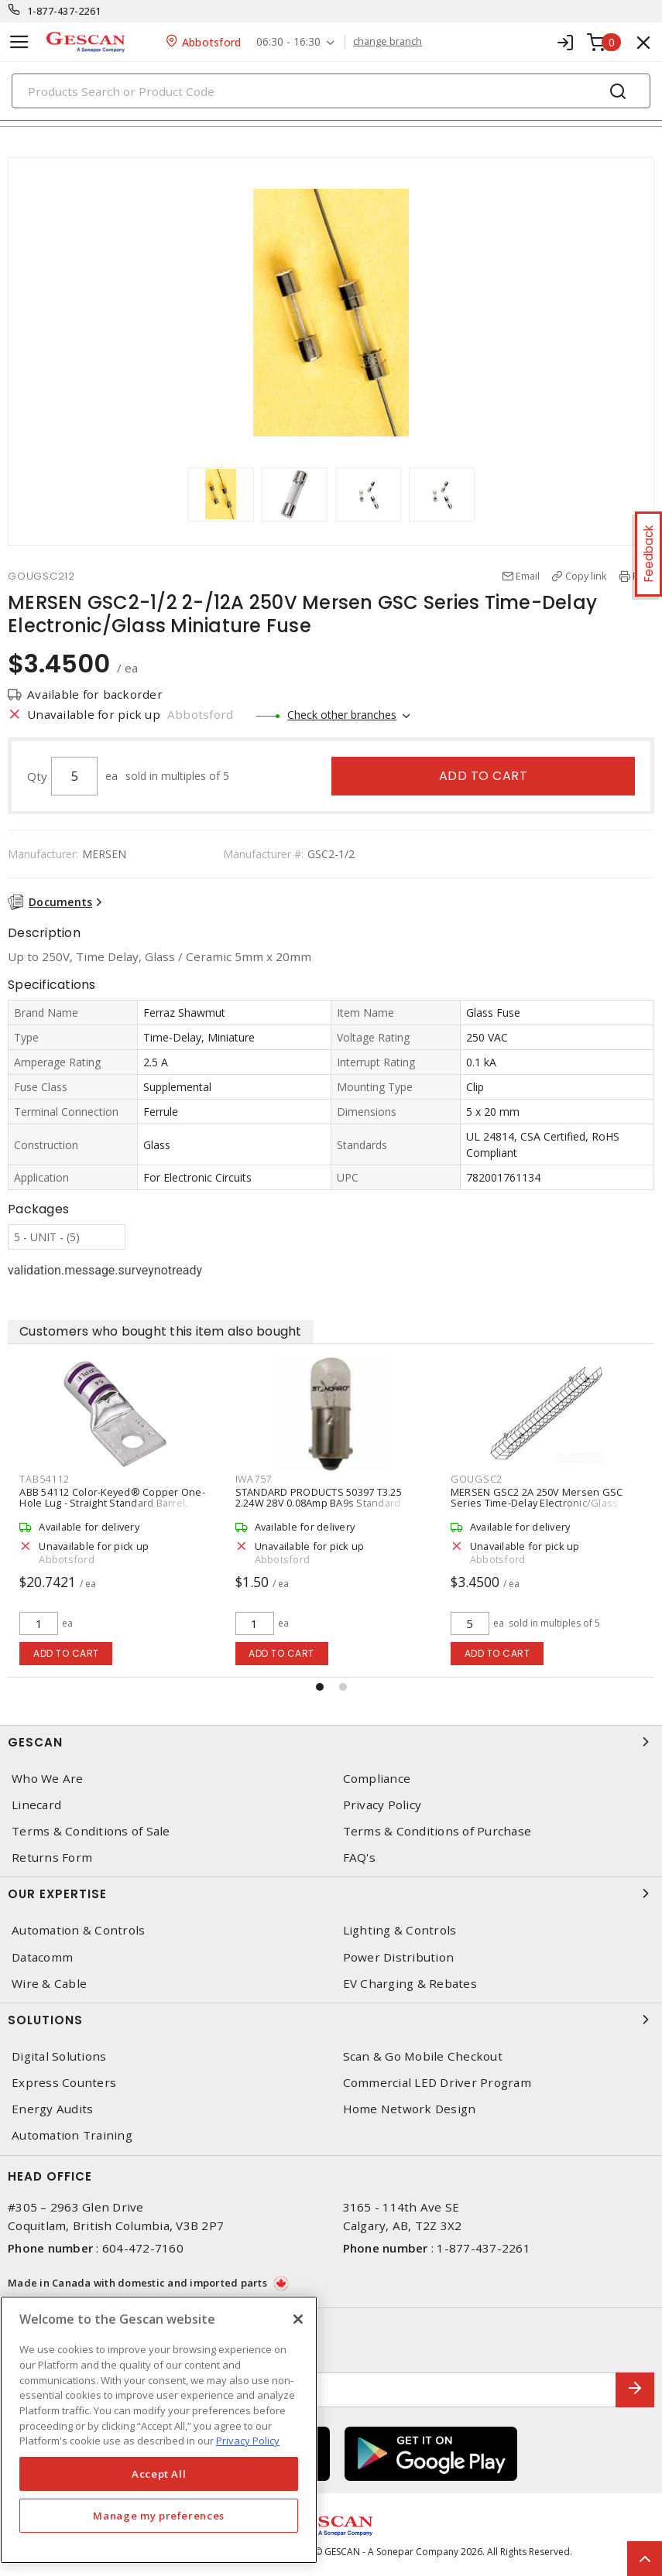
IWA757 (469, 1479)
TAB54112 (259, 1479)
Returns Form (52, 1857)
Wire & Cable (49, 1983)
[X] (298, 2319)
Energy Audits (52, 2109)
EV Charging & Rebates (410, 1983)
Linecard (36, 1805)
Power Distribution (398, 1957)
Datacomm (42, 1957)
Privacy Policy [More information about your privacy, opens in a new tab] (248, 2441)
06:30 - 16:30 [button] (288, 42)
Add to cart (483, 776)
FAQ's (359, 1857)
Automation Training (72, 2135)
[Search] (331, 91)
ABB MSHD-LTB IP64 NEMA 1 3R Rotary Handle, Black (109, 1497)
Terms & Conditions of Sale (91, 1831)
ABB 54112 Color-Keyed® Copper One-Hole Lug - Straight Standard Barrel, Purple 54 (327, 1503)
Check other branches (341, 714)
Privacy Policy (382, 1805)
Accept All (159, 2474)
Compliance (377, 1778)
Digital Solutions (59, 2056)
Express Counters (64, 2082)
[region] (158, 2430)
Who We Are (48, 1778)
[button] (320, 1687)
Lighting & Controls (400, 1930)
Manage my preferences (159, 2516)
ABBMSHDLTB (54, 1479)
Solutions (331, 2019)
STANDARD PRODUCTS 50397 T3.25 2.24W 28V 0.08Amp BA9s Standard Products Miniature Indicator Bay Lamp (542, 1503)
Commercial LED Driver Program (437, 2082)
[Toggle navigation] (19, 42)
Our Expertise (331, 1893)
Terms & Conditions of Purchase (437, 1831)
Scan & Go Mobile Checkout (423, 2056)
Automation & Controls (78, 1930)
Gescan (331, 1741)
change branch (387, 42)
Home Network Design (409, 2109)
